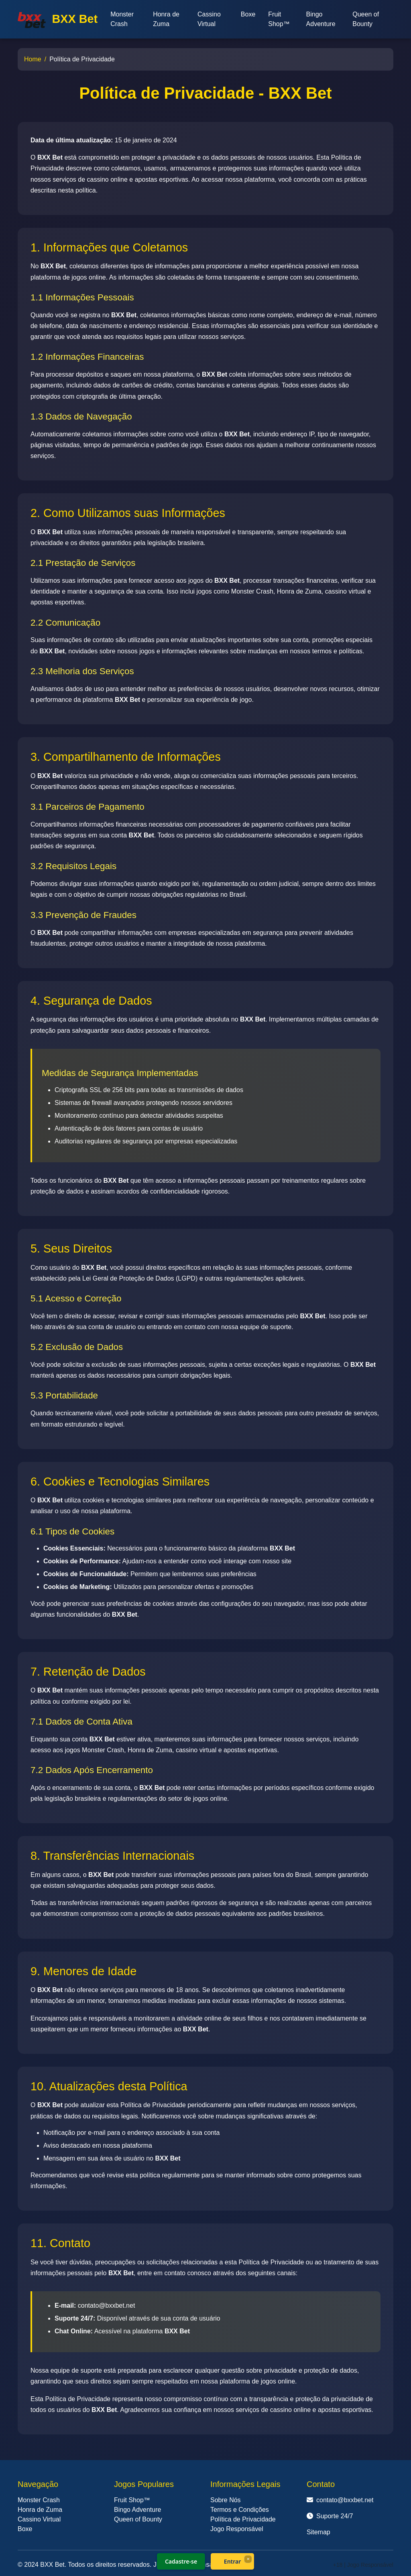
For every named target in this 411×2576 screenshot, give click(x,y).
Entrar (232, 2561)
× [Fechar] (247, 2558)
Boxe (248, 14)
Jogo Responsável (236, 2528)
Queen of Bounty (365, 19)
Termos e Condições (239, 2509)
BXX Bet (58, 20)
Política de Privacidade (243, 2519)
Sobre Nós (225, 2500)
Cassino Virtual (209, 19)
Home (32, 59)
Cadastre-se (181, 2561)
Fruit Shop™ (278, 19)
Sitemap (318, 2532)
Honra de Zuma (166, 19)
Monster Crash (122, 19)
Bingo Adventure (321, 19)
